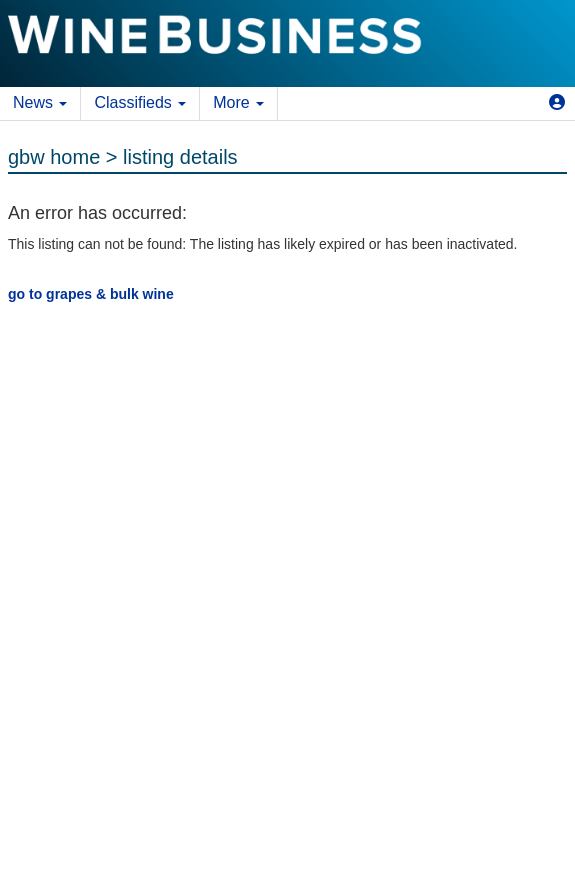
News (40, 102)
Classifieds (140, 102)
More (238, 102)
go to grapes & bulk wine (91, 294)
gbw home (54, 157)
